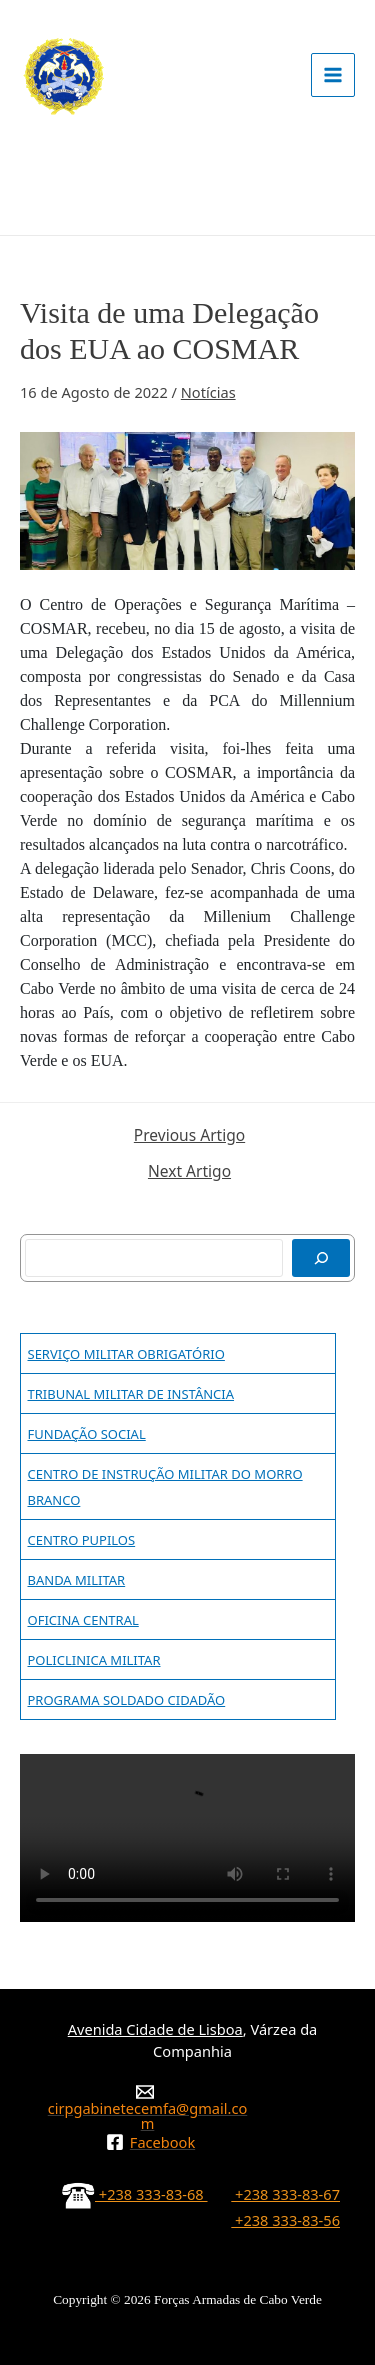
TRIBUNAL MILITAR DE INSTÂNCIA (131, 1394)
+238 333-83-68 (134, 2194)
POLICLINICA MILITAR (94, 1660)
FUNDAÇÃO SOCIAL (87, 1434)
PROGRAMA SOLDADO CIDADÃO (127, 1700)
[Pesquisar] (321, 1258)
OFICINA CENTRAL (83, 1620)
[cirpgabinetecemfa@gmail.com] (144, 2106)
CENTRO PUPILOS (82, 1540)
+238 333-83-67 (285, 2194)
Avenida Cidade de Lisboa (155, 2029)
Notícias (208, 392)
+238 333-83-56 (285, 2220)
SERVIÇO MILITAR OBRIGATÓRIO (126, 1354)
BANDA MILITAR (77, 1580)
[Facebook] (150, 2142)
